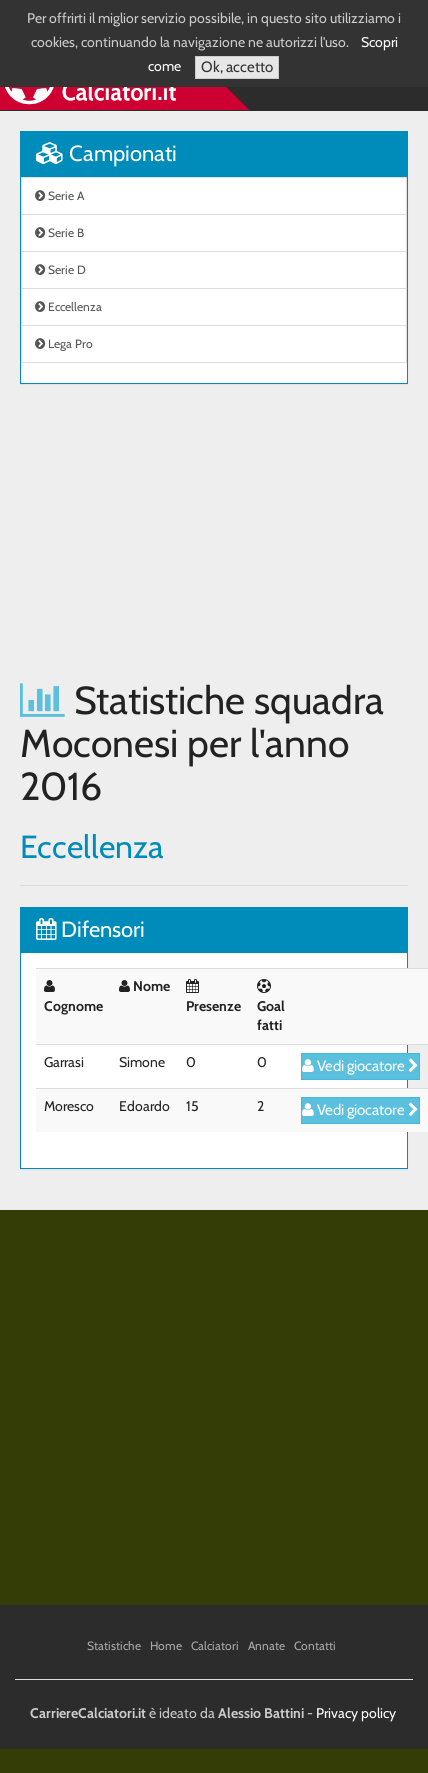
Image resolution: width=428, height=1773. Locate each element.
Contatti (315, 1645)
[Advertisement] (187, 531)
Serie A (59, 195)
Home (166, 1645)
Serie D (60, 269)
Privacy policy (356, 1713)
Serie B (59, 232)
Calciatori (215, 1645)
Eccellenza (68, 306)
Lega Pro (64, 343)
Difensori (90, 929)
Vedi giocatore (360, 1066)
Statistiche (114, 1645)
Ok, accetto (237, 67)
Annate (266, 1645)
